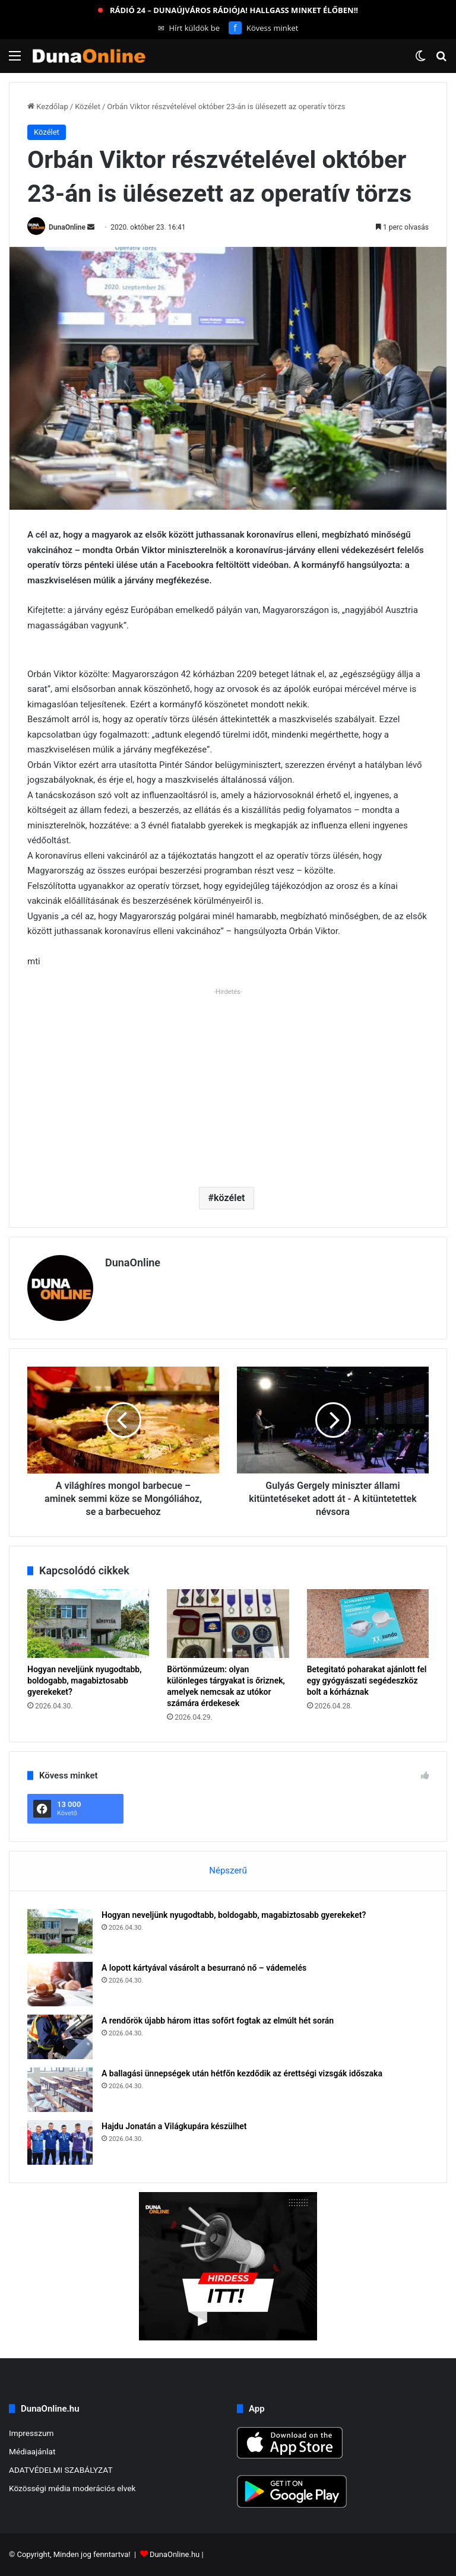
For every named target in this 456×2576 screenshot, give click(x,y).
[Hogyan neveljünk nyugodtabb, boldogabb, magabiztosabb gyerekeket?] (88, 1623)
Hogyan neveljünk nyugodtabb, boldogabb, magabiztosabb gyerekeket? (84, 1681)
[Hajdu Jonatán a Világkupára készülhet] (60, 2142)
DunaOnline (67, 227)
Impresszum (31, 2433)
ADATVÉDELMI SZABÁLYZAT (61, 2470)
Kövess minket (263, 27)
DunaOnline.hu (175, 2554)
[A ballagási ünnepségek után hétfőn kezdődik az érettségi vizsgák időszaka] (60, 2089)
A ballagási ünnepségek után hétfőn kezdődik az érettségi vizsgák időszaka (242, 2073)
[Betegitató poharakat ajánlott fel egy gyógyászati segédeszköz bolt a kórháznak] (368, 1623)
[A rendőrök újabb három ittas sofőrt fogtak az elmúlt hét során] (60, 2037)
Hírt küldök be (189, 28)
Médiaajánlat (32, 2451)
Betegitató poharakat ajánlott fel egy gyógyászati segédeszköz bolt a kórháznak (367, 1681)
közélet (229, 1197)
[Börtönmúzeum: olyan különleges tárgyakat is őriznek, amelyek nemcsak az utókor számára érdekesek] (228, 1623)
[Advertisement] (228, 1083)
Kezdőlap (47, 106)
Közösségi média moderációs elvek (72, 2488)
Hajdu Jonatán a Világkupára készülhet (174, 2126)
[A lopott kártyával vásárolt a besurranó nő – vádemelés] (60, 1984)
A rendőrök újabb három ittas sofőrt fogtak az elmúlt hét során (218, 2020)
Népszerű (227, 1870)
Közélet (87, 106)
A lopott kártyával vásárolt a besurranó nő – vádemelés (204, 1968)
